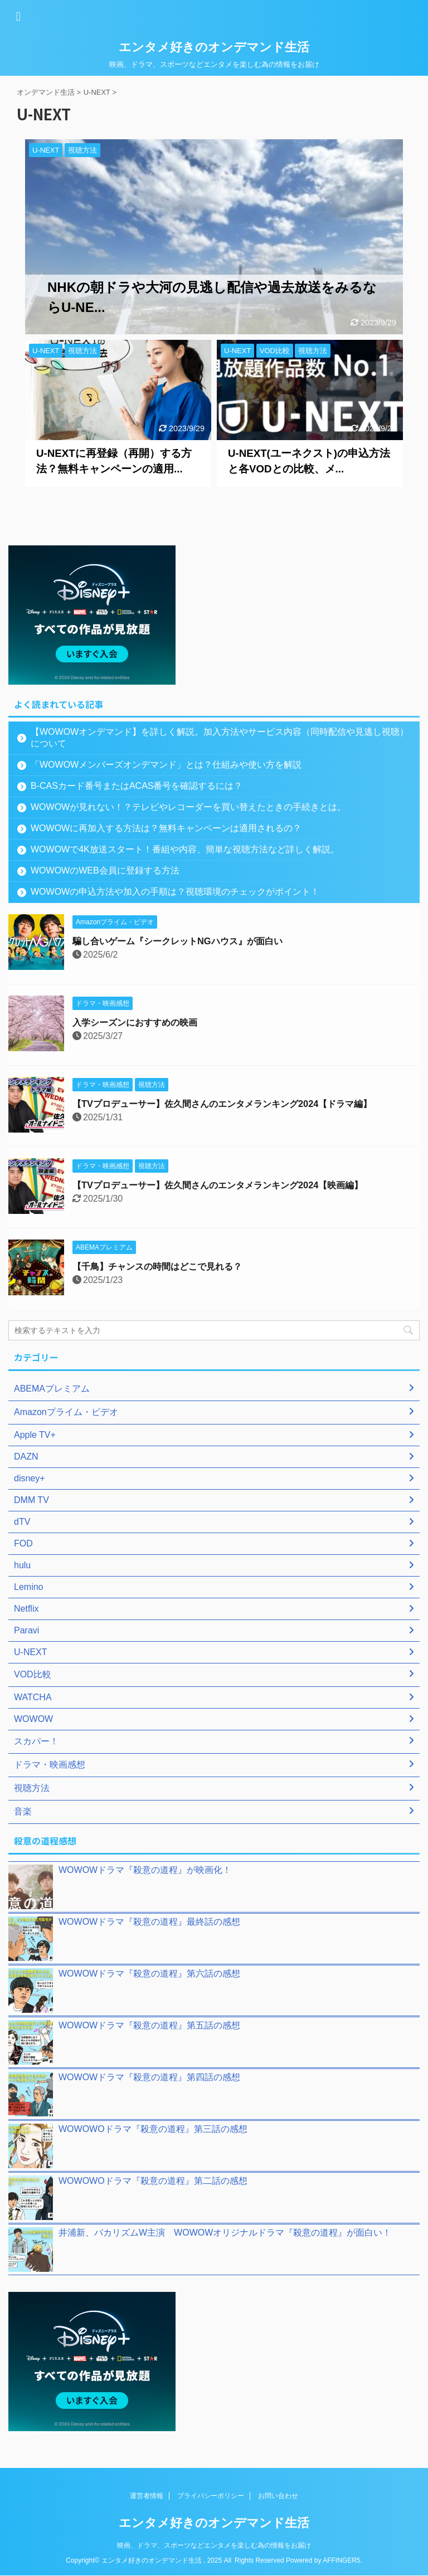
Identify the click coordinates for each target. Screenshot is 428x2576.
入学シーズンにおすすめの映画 (142, 1022)
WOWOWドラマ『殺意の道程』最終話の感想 (149, 1921)
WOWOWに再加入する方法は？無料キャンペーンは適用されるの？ (166, 828)
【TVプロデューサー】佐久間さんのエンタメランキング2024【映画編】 (235, 1185)
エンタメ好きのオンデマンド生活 (214, 47)
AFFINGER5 (341, 2560)
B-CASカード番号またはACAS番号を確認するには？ (136, 786)
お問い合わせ (278, 2496)
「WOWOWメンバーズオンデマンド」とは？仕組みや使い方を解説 (166, 764)
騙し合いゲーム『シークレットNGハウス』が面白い (190, 941)
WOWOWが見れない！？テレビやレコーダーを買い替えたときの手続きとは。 (188, 807)
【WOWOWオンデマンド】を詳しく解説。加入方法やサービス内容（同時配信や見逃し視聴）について (211, 737)
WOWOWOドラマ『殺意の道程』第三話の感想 (153, 2129)
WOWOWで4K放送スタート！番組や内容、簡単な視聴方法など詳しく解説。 (185, 849)
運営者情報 (146, 2496)
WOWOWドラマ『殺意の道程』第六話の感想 (149, 1973)
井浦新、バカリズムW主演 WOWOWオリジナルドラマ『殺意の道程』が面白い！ (225, 2232)
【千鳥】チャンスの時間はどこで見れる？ (167, 1266)
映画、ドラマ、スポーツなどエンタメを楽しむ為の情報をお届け (214, 2545)
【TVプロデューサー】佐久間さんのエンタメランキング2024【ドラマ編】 (240, 1104)
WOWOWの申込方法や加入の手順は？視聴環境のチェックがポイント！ (175, 891)
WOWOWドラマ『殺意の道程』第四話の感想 (149, 2077)
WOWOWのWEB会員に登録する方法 (105, 870)
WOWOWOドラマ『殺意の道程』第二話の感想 (153, 2180)
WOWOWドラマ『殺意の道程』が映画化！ (145, 1870)
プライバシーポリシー (210, 2496)
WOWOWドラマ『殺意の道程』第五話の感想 (149, 2025)
